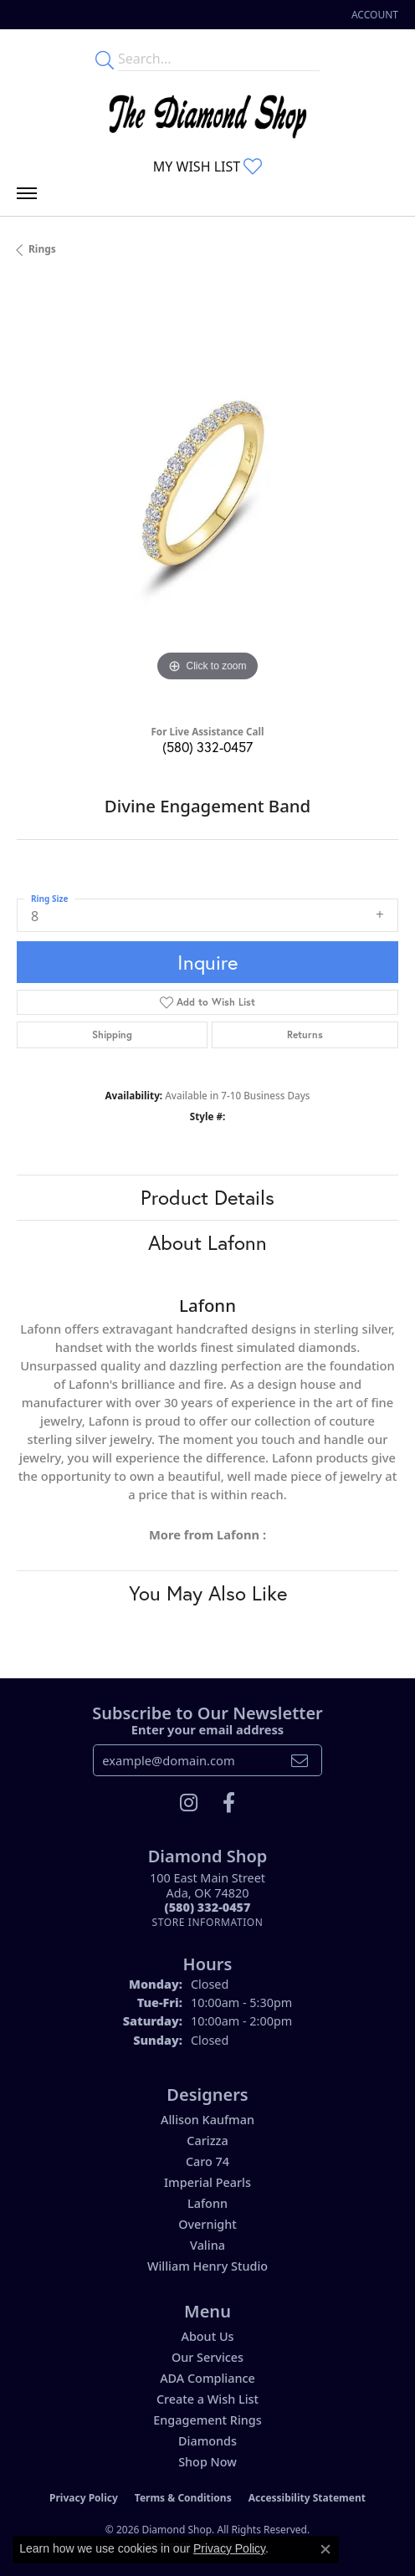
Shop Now (207, 2462)
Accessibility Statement (307, 2498)
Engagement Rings (207, 2420)
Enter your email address (207, 1729)
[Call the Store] (208, 1907)
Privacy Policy (83, 2498)
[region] (207, 495)
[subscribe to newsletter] (299, 1760)
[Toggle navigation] (27, 197)
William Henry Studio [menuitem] (207, 2266)
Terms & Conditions (183, 2498)
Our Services (207, 2357)
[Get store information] (207, 1922)
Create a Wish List (207, 2399)
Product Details (207, 1197)
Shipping (112, 1034)
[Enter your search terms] (219, 58)
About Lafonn (207, 1242)
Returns (305, 1034)
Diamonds (207, 2441)
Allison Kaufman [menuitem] (207, 2120)
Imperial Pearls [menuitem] (207, 2182)
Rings (42, 249)
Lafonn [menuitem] (207, 2203)
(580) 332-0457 (207, 746)
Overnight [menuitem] (207, 2224)
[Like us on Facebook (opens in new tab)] (228, 1803)
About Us (207, 2336)
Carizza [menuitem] (207, 2140)
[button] (373, 14)
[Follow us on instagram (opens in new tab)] (189, 1803)
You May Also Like (208, 1593)
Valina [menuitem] (207, 2245)
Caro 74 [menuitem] (207, 2161)
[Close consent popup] (325, 2549)
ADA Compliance (207, 2378)
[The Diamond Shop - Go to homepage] (207, 112)
